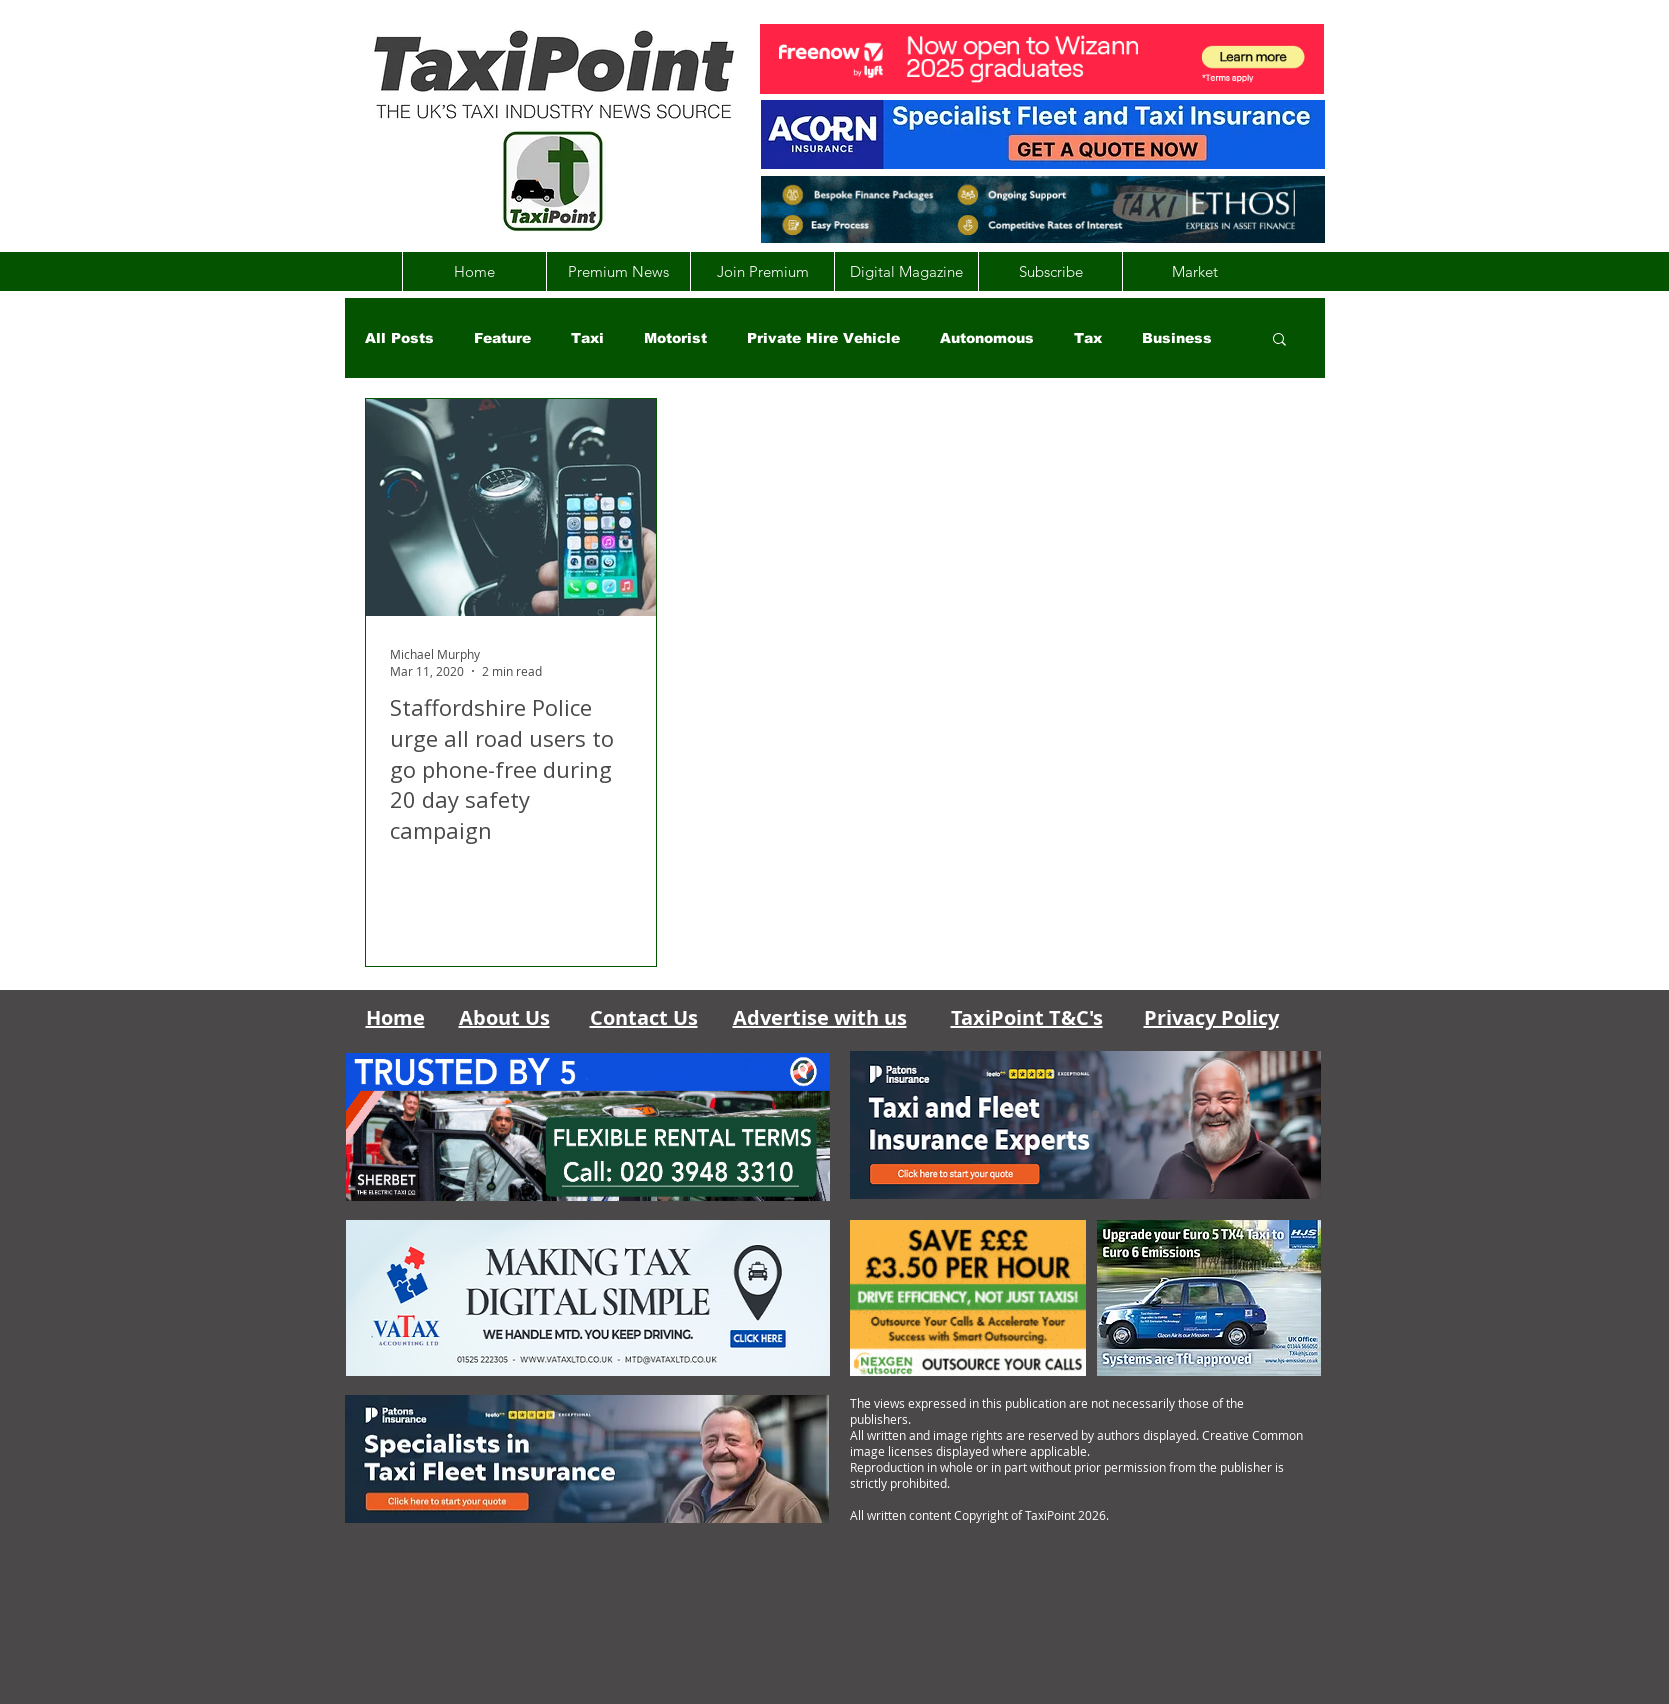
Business (1177, 338)
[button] (1279, 340)
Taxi (587, 338)
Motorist (675, 338)
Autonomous (987, 338)
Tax (1088, 338)
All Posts (399, 338)
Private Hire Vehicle (823, 338)
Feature (502, 338)
